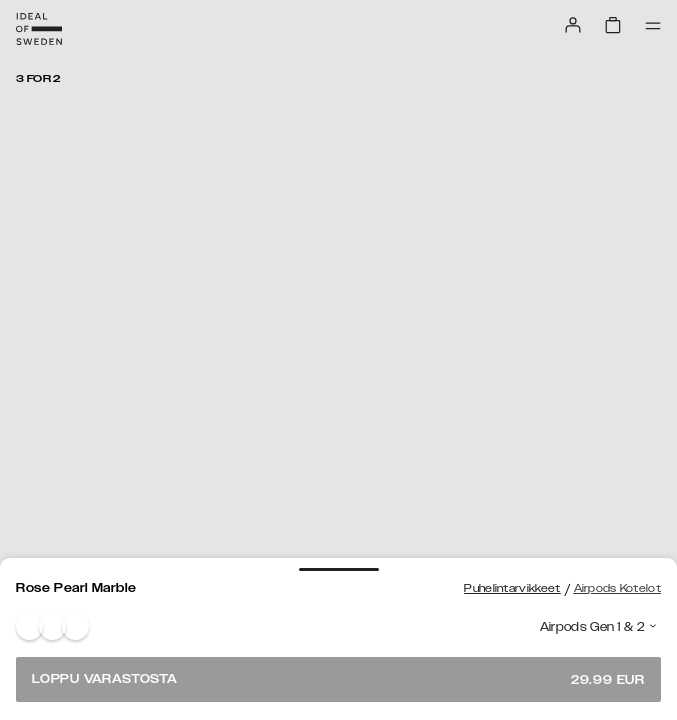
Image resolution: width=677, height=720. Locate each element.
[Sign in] (573, 25)
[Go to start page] (39, 29)
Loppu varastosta (338, 679)
